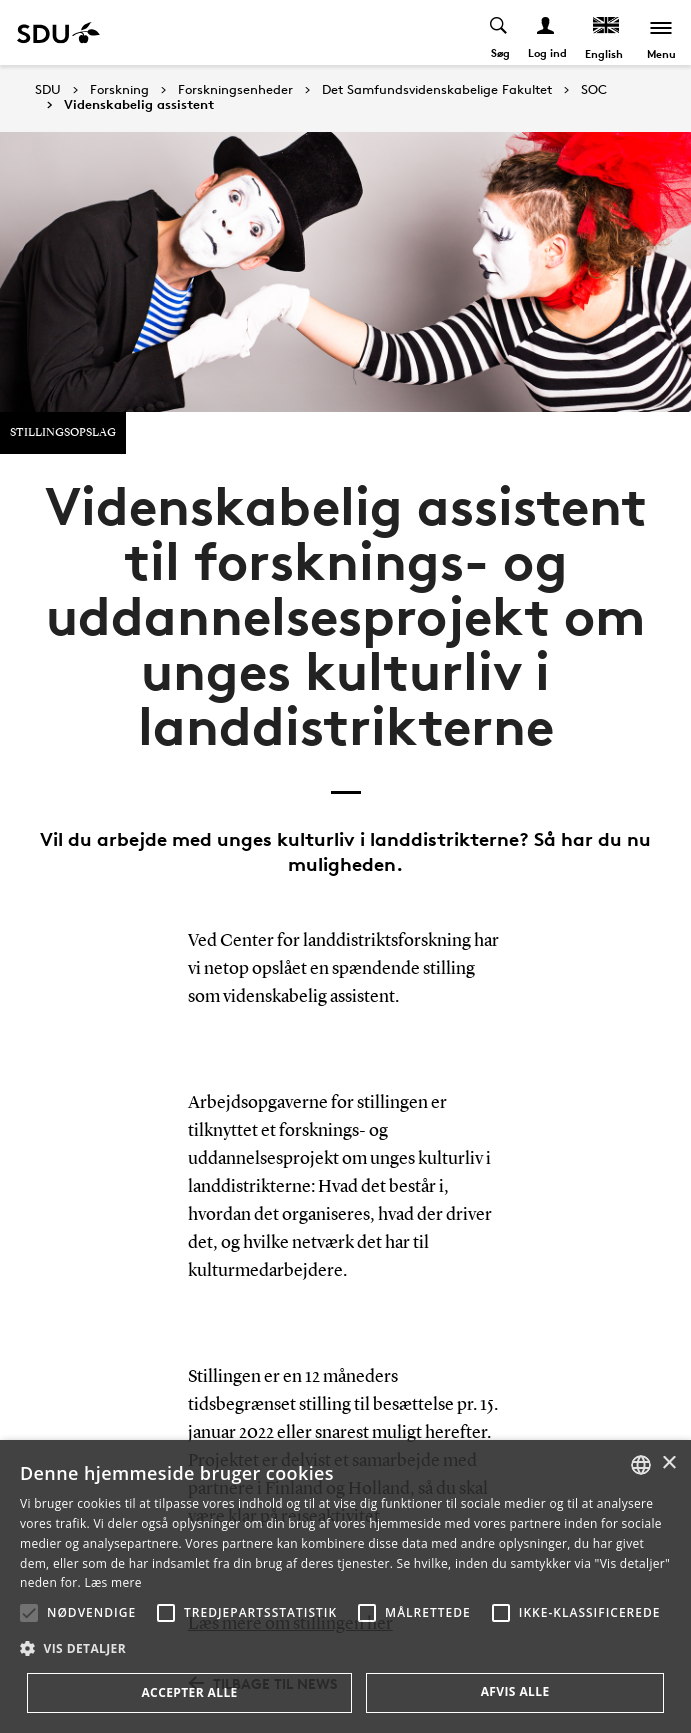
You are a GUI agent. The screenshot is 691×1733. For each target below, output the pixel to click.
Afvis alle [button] (515, 1691)
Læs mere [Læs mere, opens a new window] (112, 1582)
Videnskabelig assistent (139, 105)
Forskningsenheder (235, 90)
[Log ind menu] (546, 32)
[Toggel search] (499, 32)
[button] (29, 1613)
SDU (48, 89)
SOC (594, 90)
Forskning (119, 90)
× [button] (668, 1463)
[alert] (345, 1586)
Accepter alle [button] (189, 1692)
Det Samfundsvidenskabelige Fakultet (437, 90)
